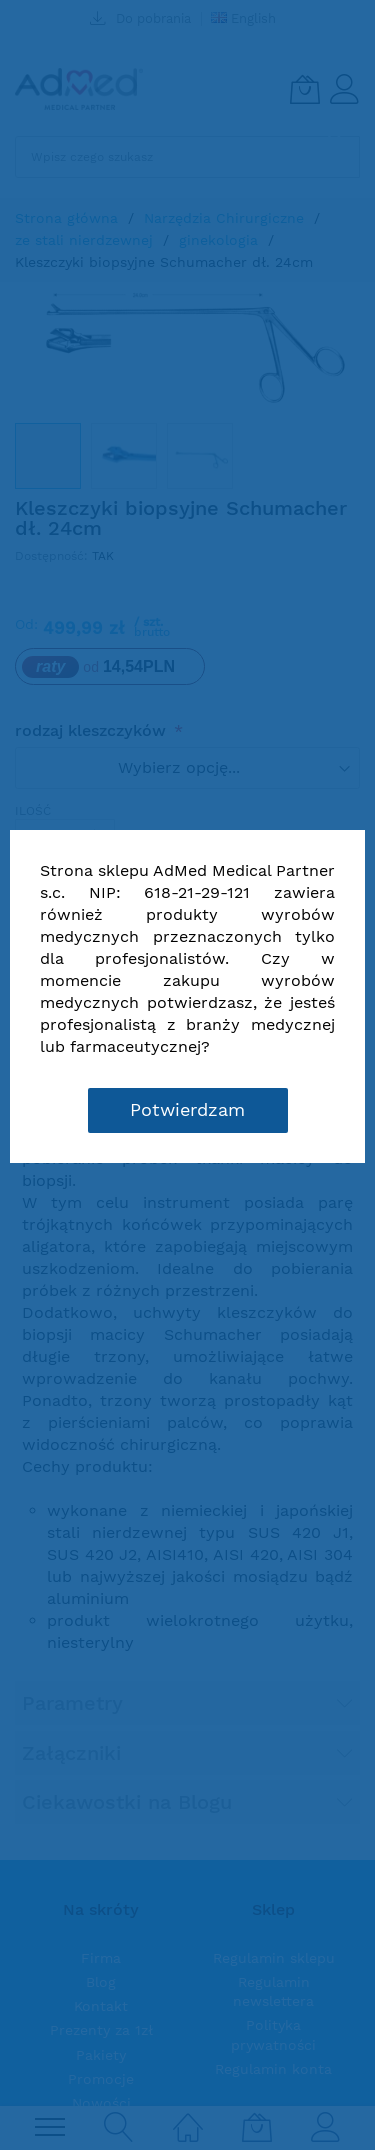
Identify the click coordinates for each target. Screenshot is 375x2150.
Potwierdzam (187, 1109)
